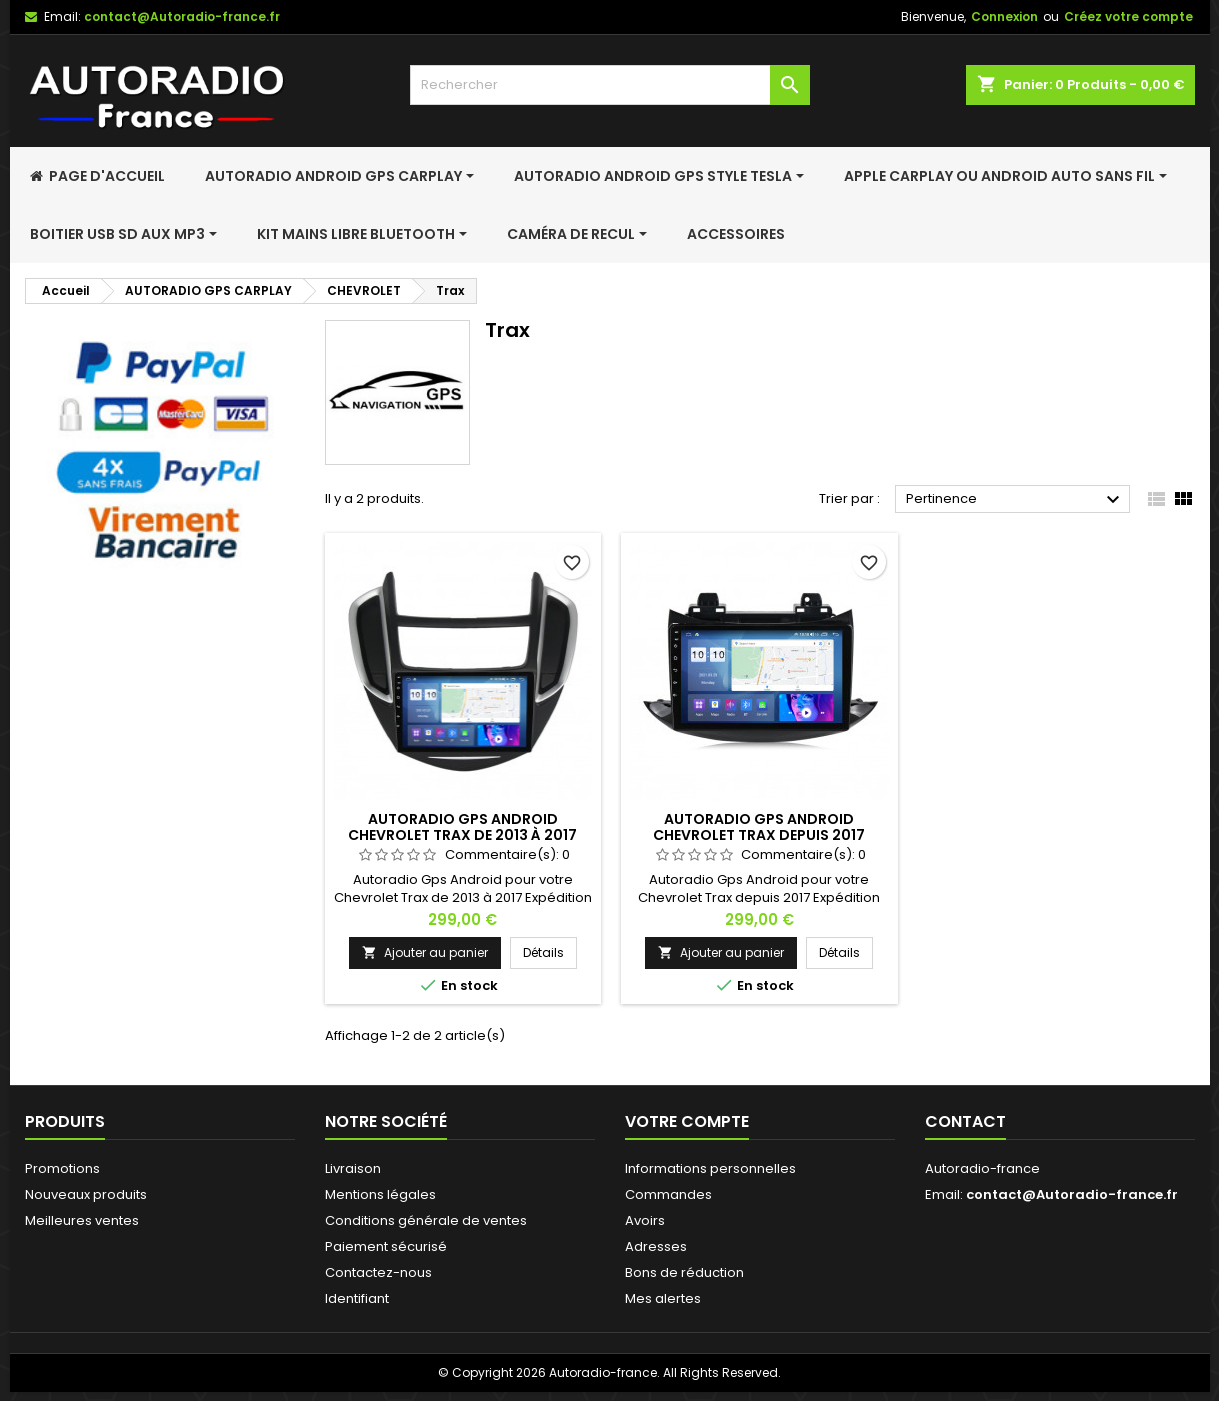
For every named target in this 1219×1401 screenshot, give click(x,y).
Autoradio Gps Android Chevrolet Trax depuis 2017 (759, 827)
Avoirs (645, 1220)
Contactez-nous (378, 1272)
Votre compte (687, 1121)
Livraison (353, 1168)
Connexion (1004, 16)
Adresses (656, 1246)
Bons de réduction (684, 1272)
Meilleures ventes (82, 1220)
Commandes (668, 1194)
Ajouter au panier (425, 952)
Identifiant (357, 1298)
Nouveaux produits (86, 1194)
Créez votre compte (1128, 16)
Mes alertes (663, 1298)
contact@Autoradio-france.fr (182, 16)
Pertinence (1015, 500)
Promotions (62, 1168)
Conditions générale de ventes (426, 1220)
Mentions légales (380, 1194)
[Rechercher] (610, 85)
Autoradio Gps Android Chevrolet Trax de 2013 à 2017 (462, 827)
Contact (965, 1121)
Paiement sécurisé (386, 1246)
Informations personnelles (710, 1168)
